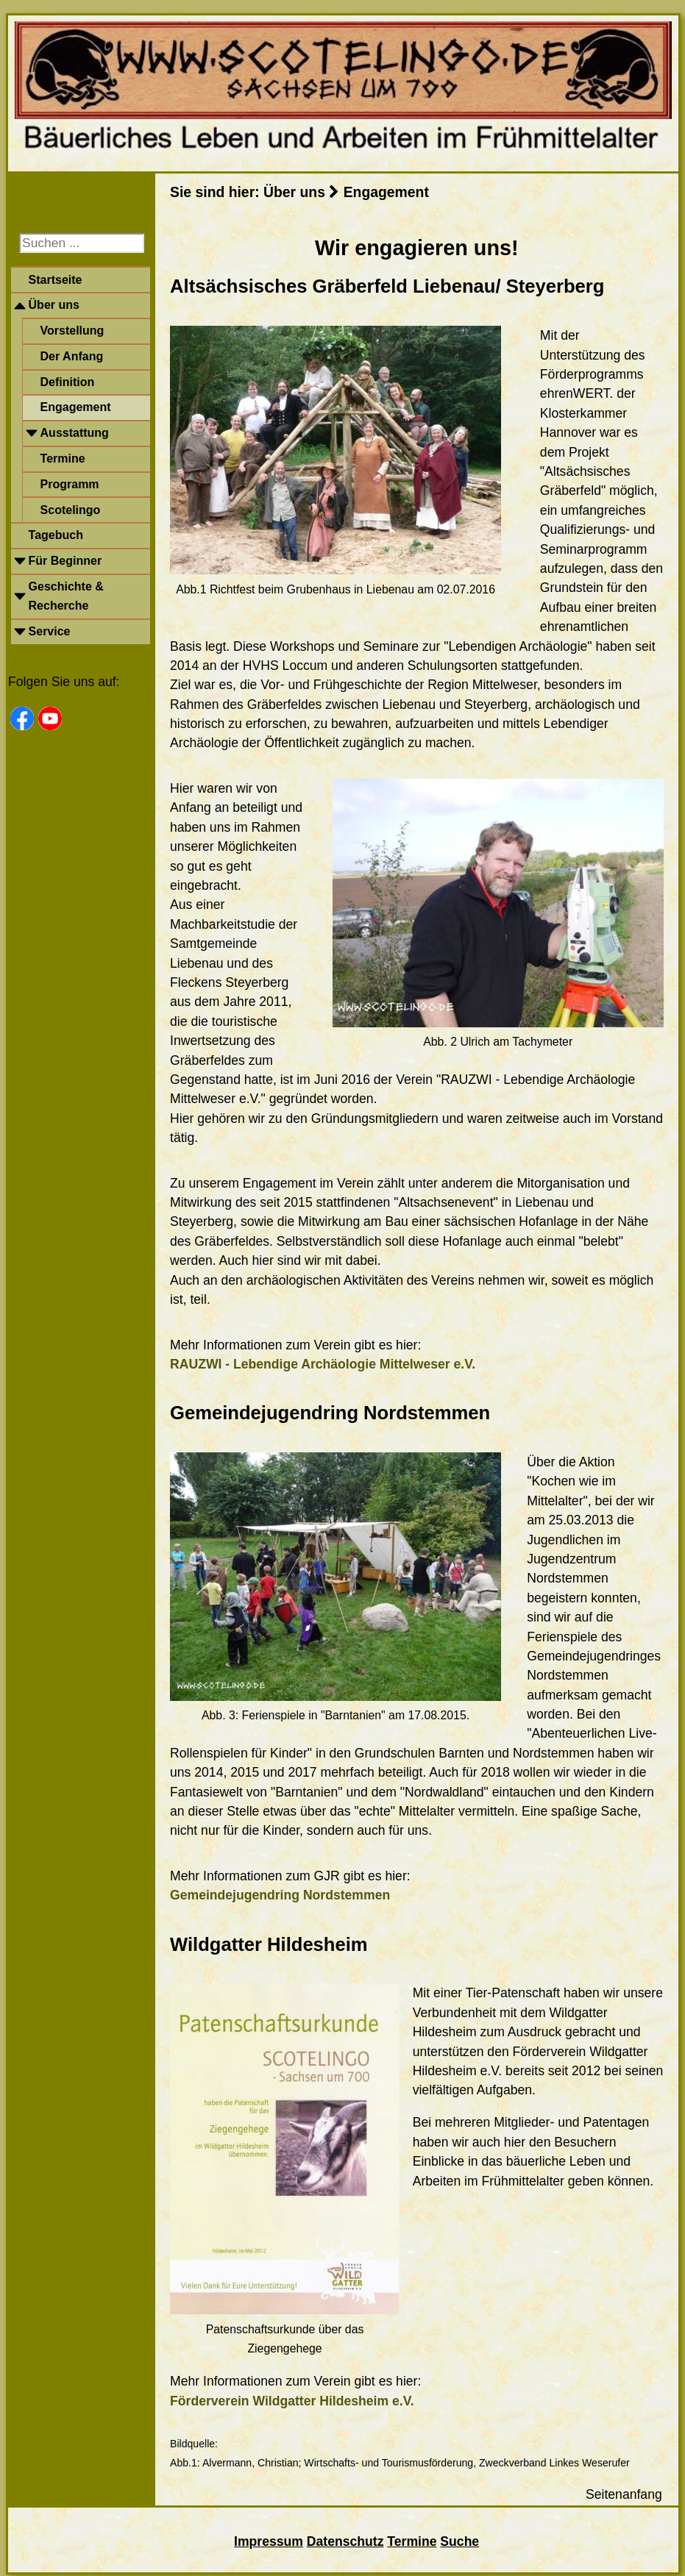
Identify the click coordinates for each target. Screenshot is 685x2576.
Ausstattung (74, 433)
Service (50, 631)
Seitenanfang (624, 2494)
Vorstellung (72, 330)
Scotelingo (70, 510)
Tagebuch (56, 535)
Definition (67, 382)
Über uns (54, 305)
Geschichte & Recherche (66, 596)
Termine (62, 458)
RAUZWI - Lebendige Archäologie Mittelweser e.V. (322, 1364)
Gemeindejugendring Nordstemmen (280, 1895)
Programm (69, 484)
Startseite (55, 280)
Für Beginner (65, 560)
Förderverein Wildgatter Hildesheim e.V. (292, 2401)
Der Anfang (72, 356)
